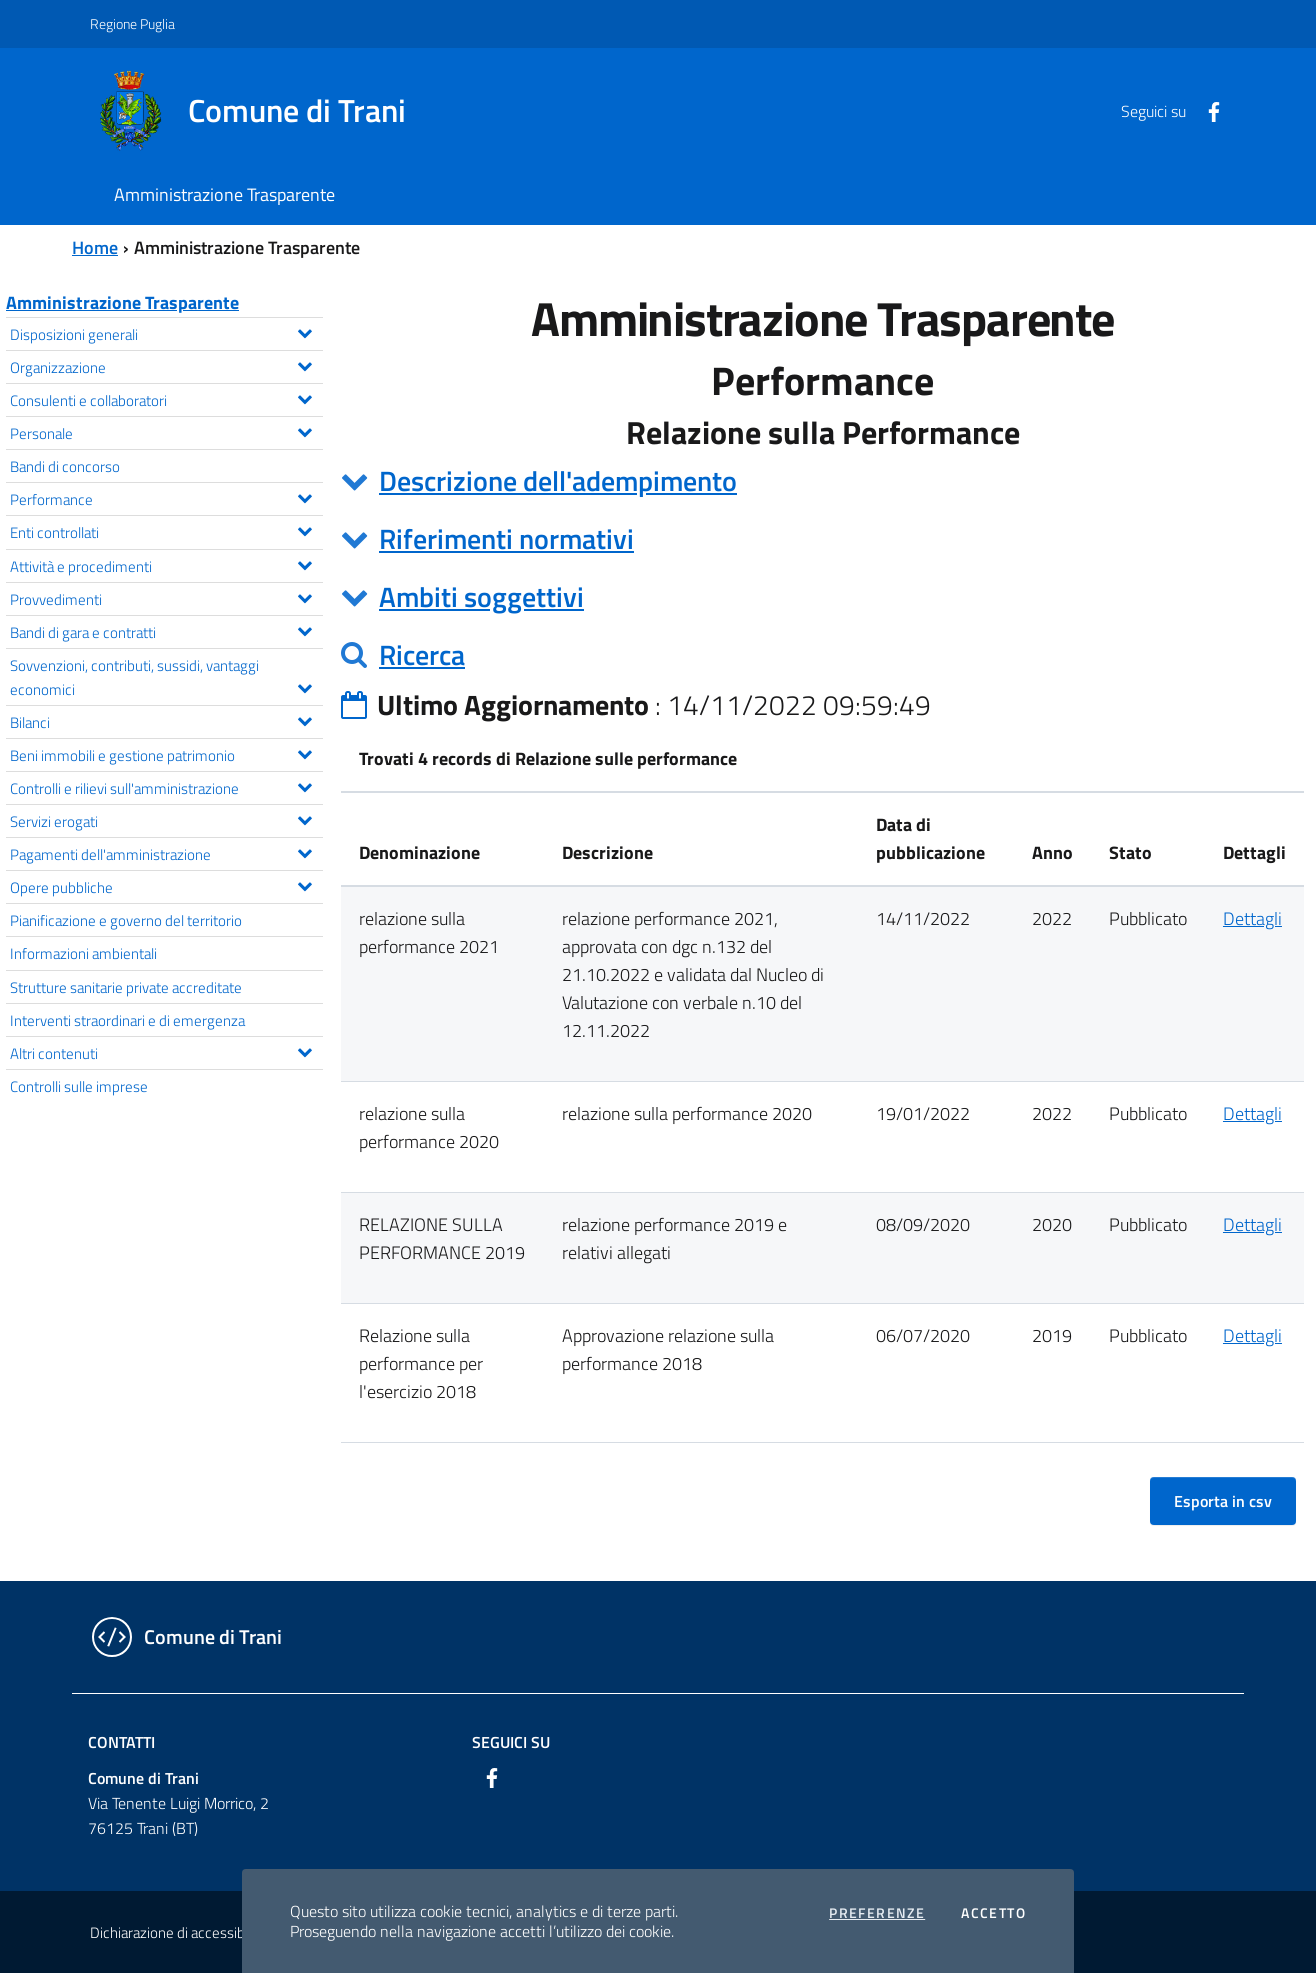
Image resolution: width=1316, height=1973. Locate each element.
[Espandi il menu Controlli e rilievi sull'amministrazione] (304, 785)
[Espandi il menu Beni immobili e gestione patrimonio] (304, 752)
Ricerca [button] (422, 654)
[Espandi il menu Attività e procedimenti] (304, 563)
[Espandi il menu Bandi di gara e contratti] (304, 629)
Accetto (993, 1913)
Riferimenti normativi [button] (506, 538)
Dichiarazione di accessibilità (178, 1932)
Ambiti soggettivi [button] (481, 596)
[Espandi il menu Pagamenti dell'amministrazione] (304, 851)
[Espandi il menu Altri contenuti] (304, 1050)
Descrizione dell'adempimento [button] (558, 480)
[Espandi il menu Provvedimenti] (304, 596)
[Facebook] (1206, 110)
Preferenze (877, 1913)
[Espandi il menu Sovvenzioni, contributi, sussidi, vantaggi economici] (304, 686)
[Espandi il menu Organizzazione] (304, 364)
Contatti (121, 1742)
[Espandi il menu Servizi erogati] (304, 818)
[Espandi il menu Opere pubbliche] (304, 884)
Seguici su (511, 1742)
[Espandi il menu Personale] (304, 430)
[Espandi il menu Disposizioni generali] (304, 331)
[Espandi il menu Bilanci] (304, 719)
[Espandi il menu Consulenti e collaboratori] (304, 397)
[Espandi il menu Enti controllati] (304, 529)
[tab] (822, 481)
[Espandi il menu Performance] (304, 496)
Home (95, 247)
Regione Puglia (132, 23)
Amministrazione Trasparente (122, 302)
